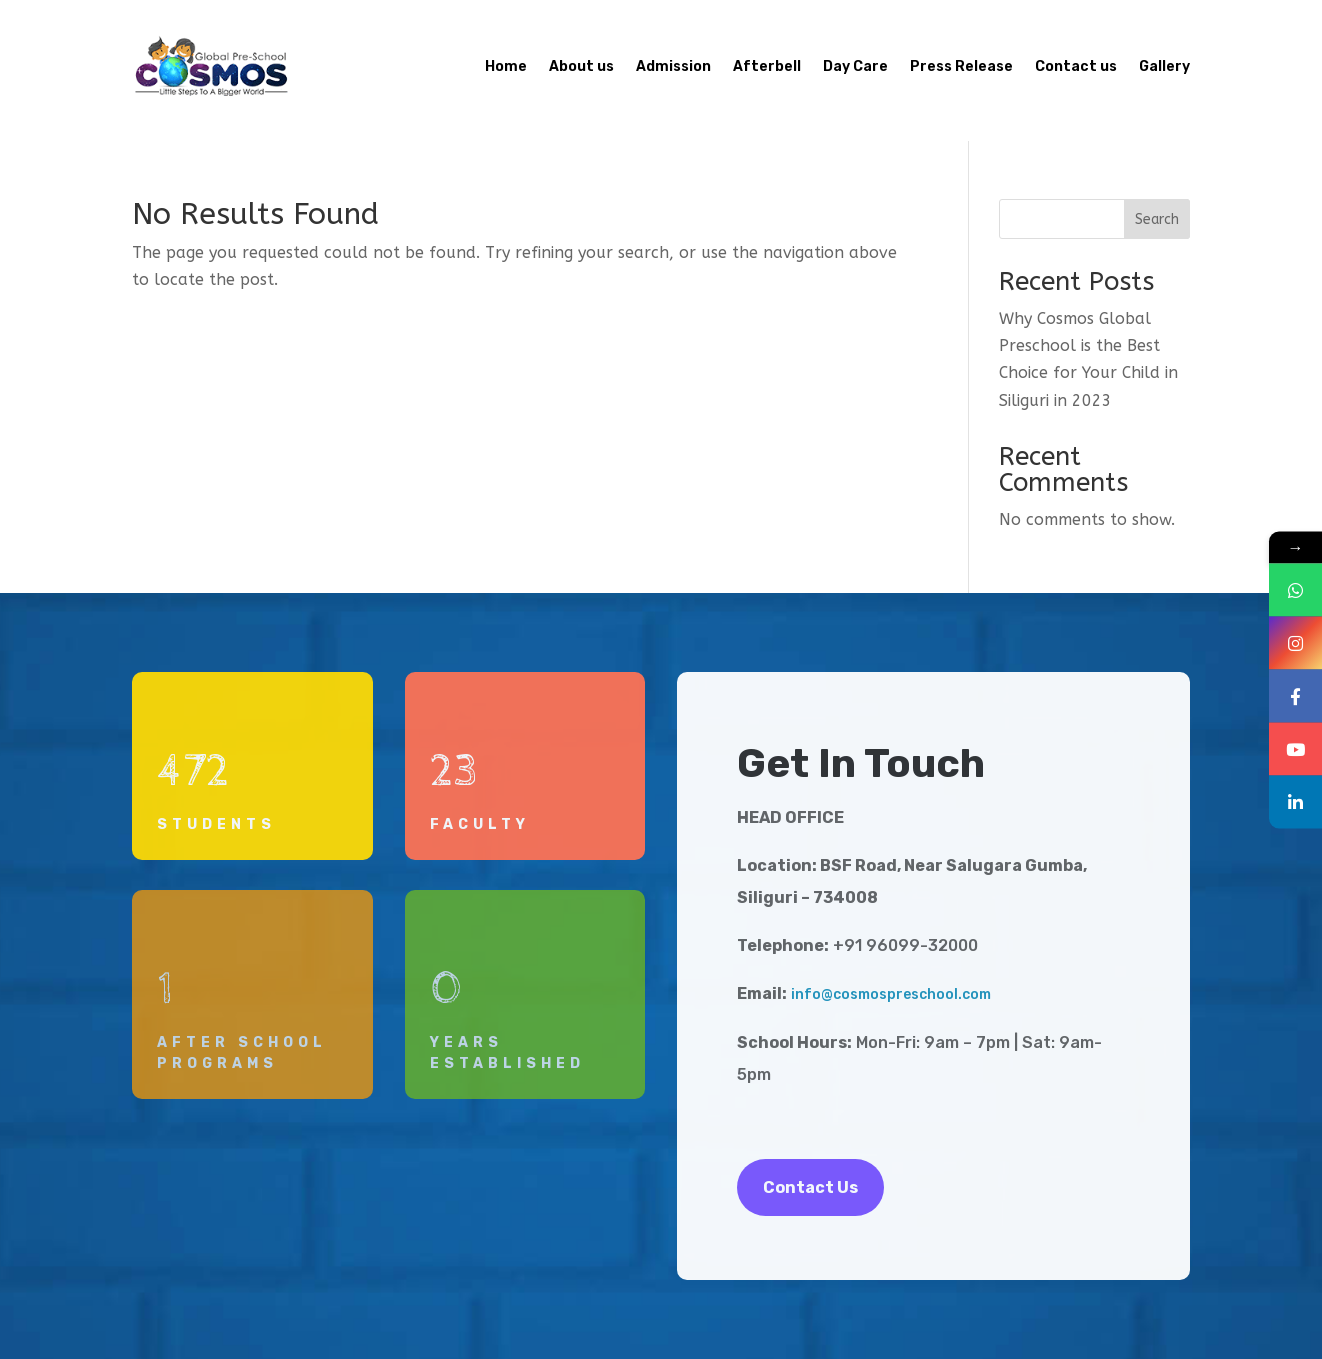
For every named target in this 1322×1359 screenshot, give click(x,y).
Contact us (1076, 66)
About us (581, 66)
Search (1157, 219)
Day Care (855, 66)
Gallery (1164, 66)
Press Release (961, 66)
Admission (673, 66)
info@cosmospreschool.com (891, 994)
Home (506, 66)
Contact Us (810, 1187)
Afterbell (767, 66)
